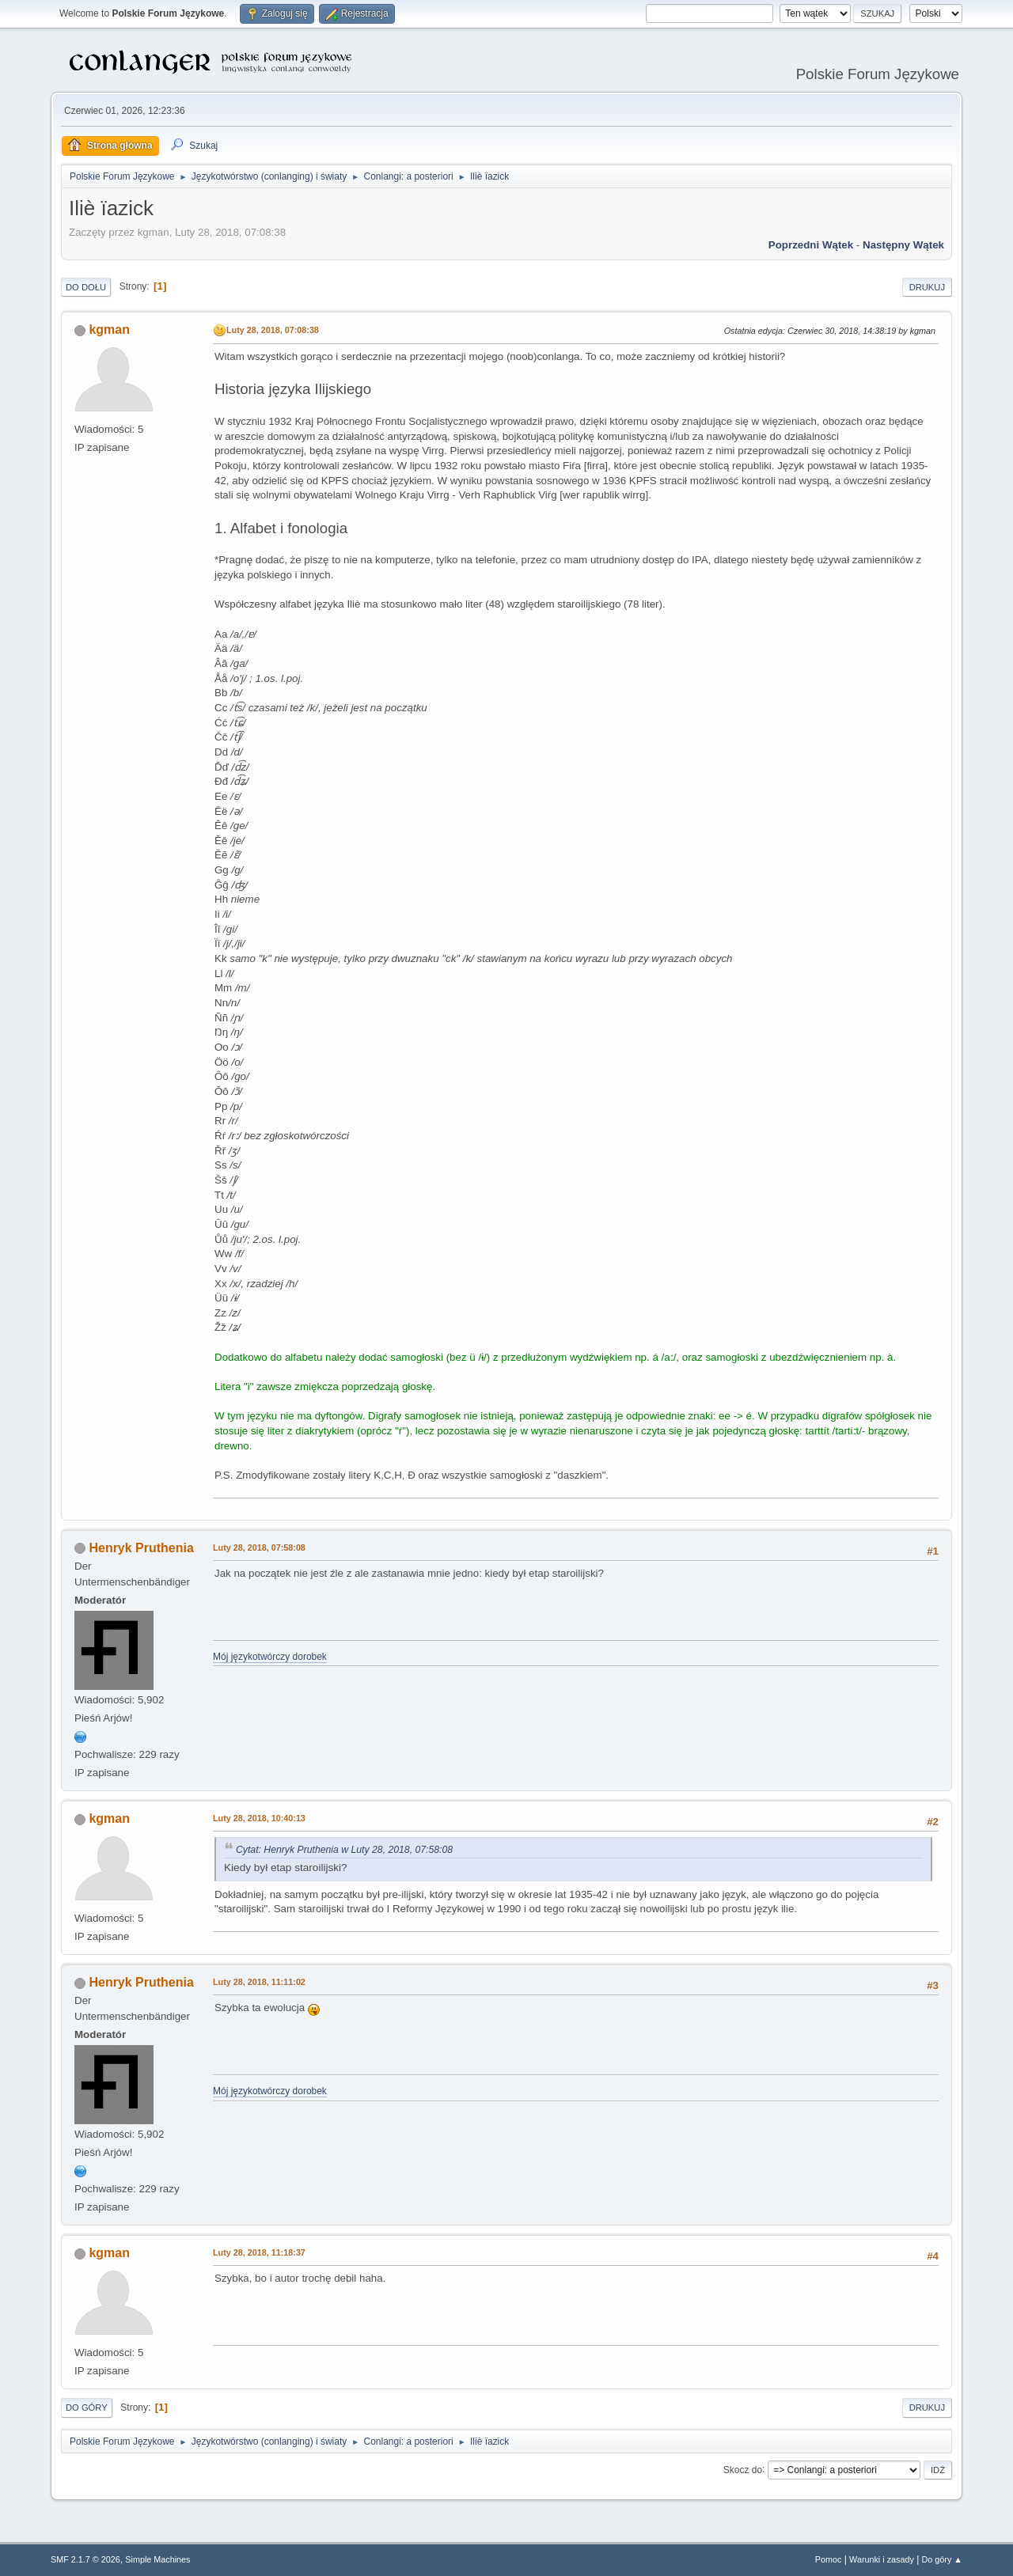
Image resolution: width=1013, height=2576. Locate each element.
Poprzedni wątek (810, 245)
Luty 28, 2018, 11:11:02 (259, 1982)
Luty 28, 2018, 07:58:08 (259, 1547)
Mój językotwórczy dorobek (270, 1656)
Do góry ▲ (942, 2559)
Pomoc (828, 2559)
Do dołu (86, 287)
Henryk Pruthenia (141, 1548)
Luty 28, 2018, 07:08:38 (272, 330)
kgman (109, 329)
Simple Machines (157, 2559)
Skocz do (742, 2469)
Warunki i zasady (881, 2559)
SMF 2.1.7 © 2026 (85, 2559)
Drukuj (927, 287)
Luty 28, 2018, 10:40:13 (259, 1818)
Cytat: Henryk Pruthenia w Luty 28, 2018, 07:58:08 (344, 1849)
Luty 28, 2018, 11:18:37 (259, 2252)
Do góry (87, 2407)
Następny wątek (903, 245)
